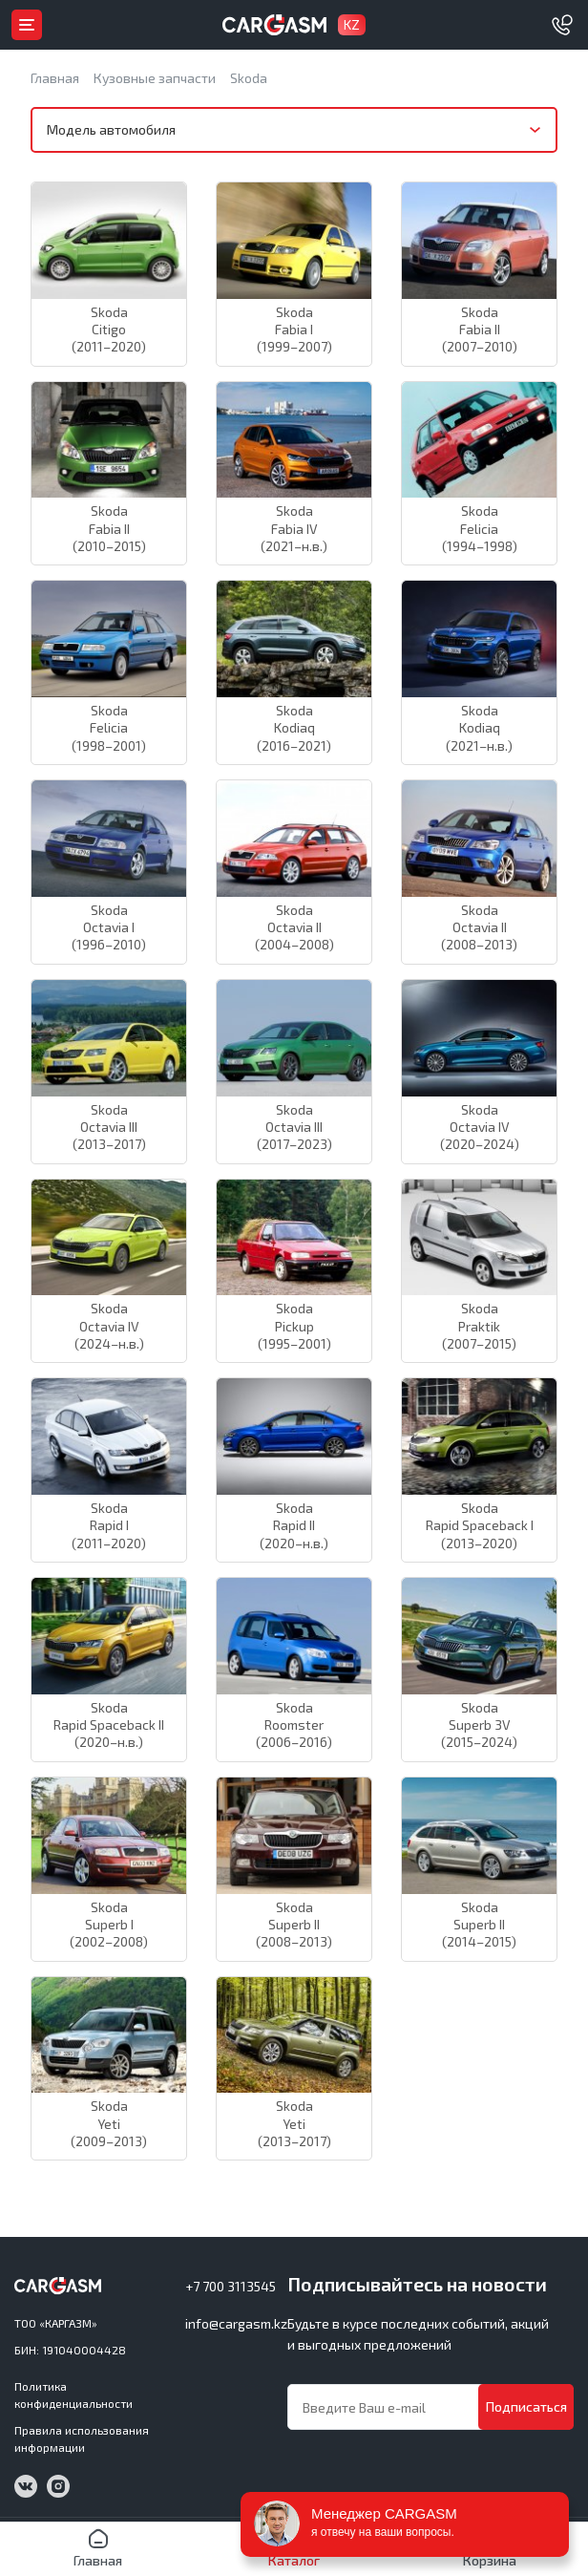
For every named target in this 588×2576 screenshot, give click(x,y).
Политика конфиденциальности (73, 2394)
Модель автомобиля (111, 129)
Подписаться (526, 2406)
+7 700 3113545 (230, 2286)
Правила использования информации (81, 2438)
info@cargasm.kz (236, 2323)
